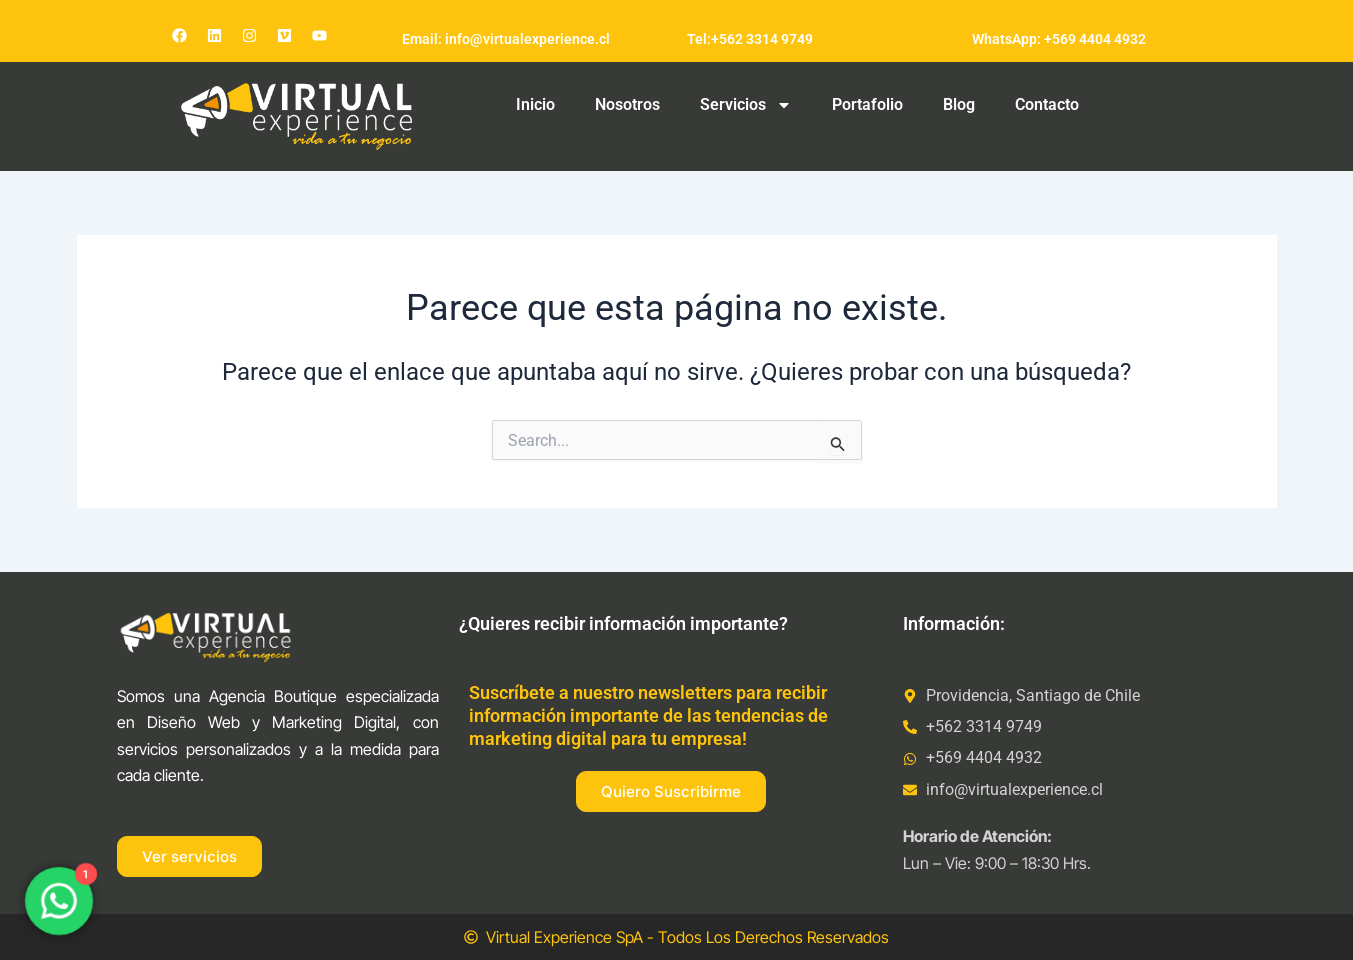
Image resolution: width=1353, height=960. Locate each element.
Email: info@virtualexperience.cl (506, 39)
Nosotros (627, 104)
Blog (959, 104)
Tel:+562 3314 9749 (750, 39)
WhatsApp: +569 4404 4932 (1059, 39)
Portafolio (867, 104)
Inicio (535, 104)
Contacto (1047, 104)
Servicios (746, 105)
